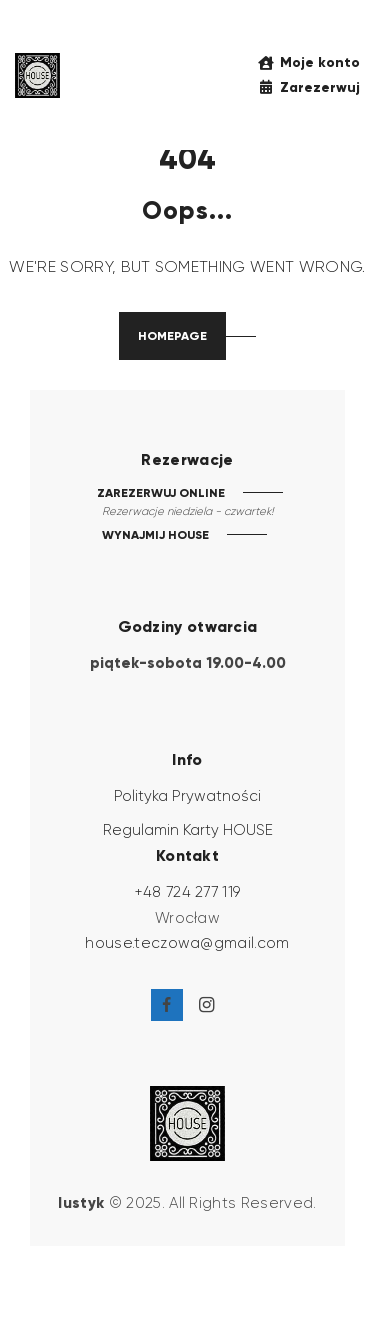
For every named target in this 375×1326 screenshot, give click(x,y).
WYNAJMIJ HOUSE (155, 534)
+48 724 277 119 (188, 892)
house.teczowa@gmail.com (187, 943)
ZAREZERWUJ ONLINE (161, 492)
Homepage (172, 335)
